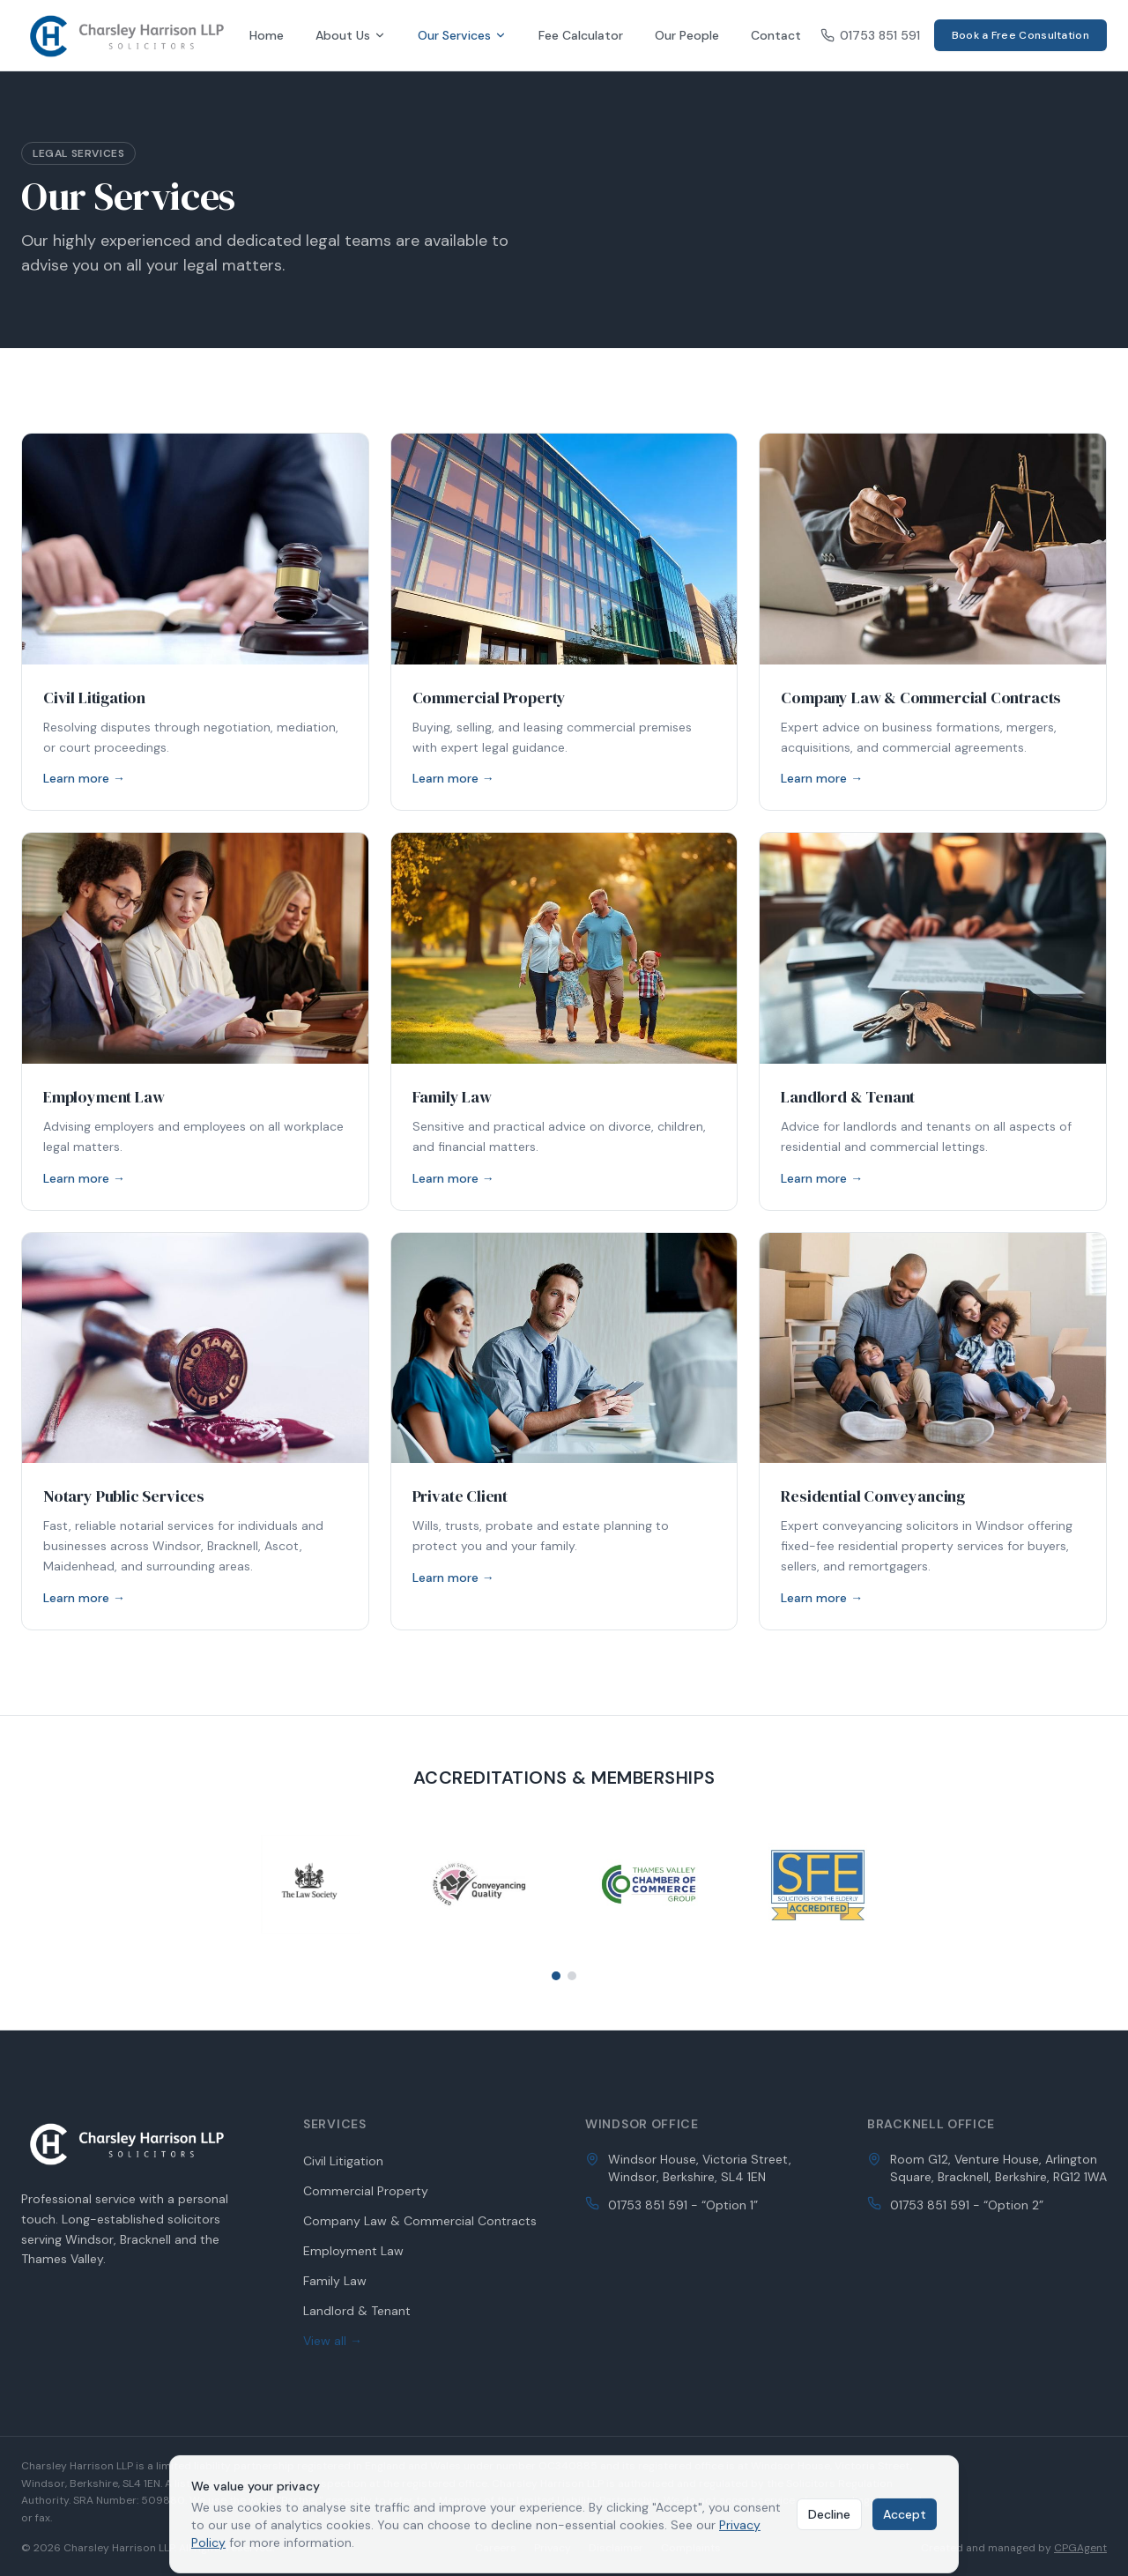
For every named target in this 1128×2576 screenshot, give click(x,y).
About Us (350, 35)
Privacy (552, 2548)
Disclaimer (616, 2548)
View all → (332, 2341)
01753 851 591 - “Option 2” (966, 2205)
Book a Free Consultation (1020, 35)
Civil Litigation (343, 2161)
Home (266, 35)
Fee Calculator (580, 35)
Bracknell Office (931, 2124)
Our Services (462, 35)
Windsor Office (642, 2124)
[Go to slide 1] (556, 1975)
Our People (687, 35)
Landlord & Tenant (357, 2311)
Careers (495, 2548)
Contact (776, 35)
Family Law (335, 2281)
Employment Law (353, 2251)
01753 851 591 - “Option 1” (683, 2205)
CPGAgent (1080, 2548)
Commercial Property (365, 2191)
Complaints (691, 2548)
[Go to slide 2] (572, 1975)
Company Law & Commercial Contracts (420, 2221)
